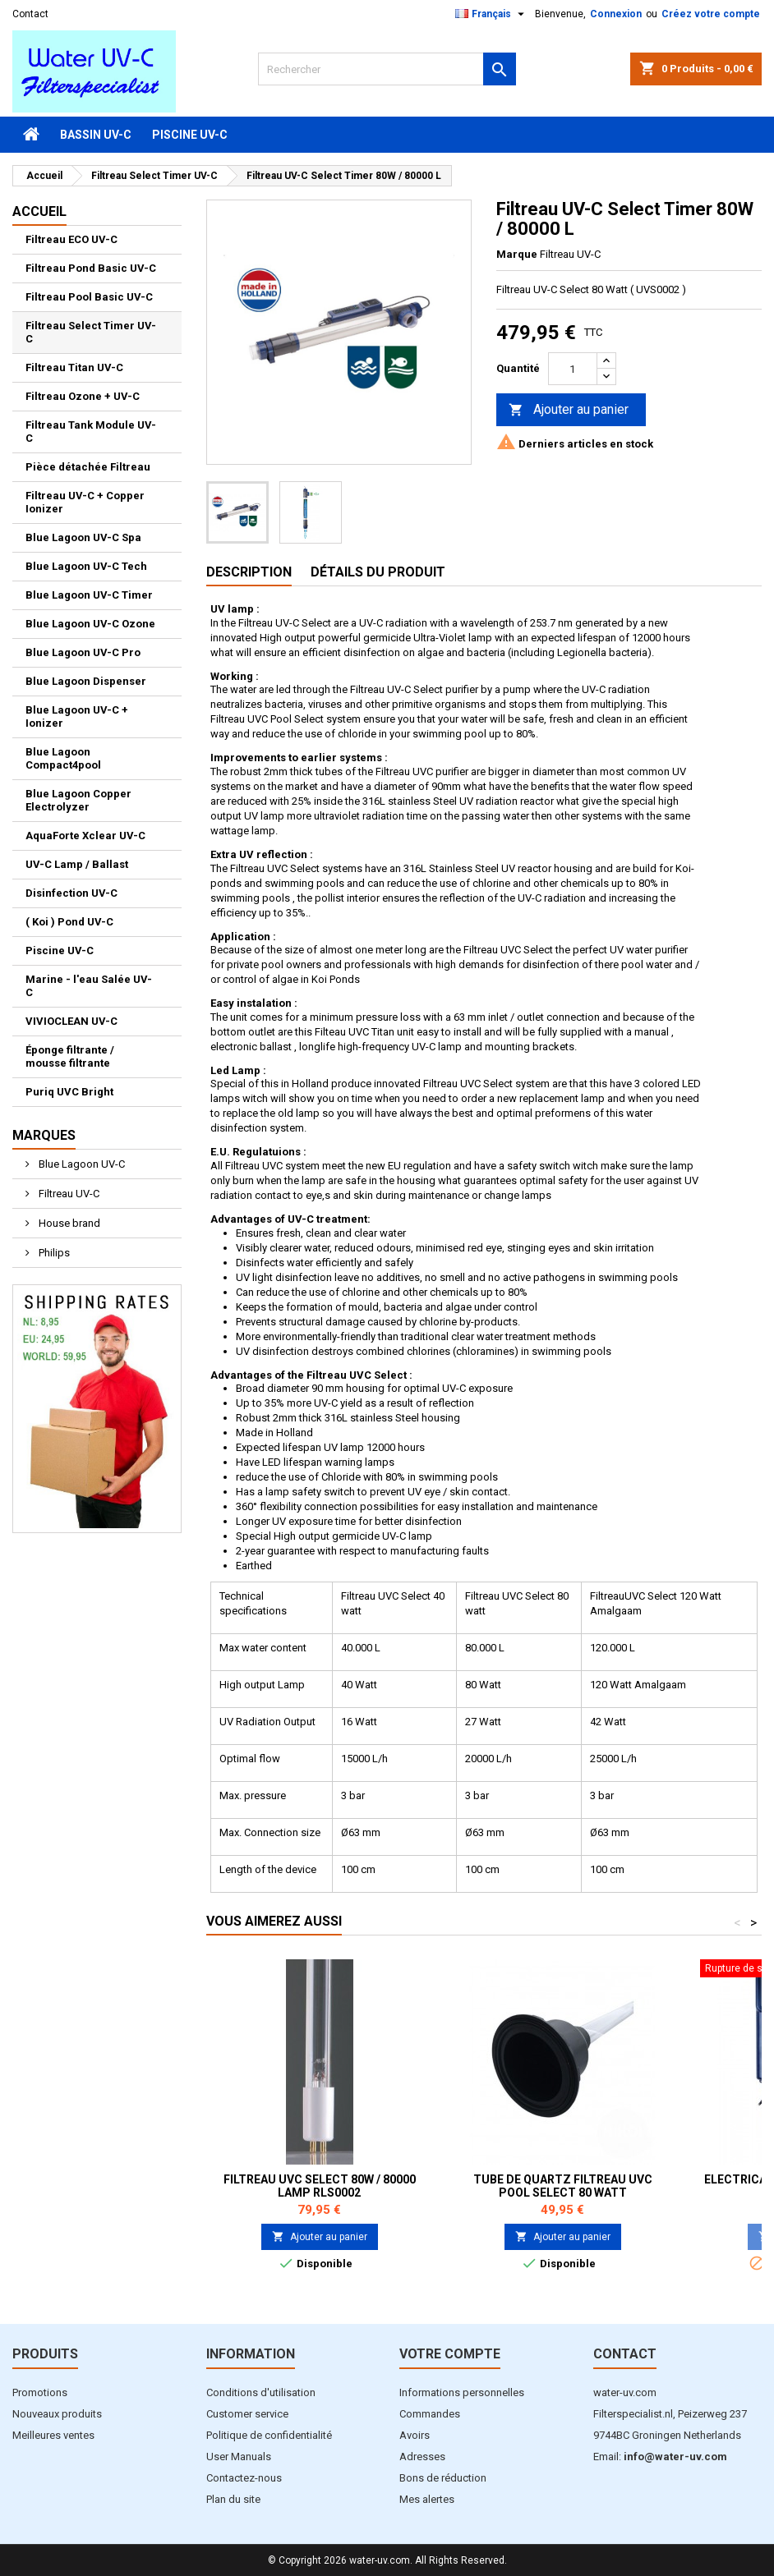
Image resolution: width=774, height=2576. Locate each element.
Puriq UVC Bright (69, 1092)
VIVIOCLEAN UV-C (71, 1021)
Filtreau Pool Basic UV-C (89, 297)
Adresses (422, 2456)
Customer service (247, 2414)
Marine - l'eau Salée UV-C (88, 986)
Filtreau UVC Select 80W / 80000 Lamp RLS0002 (319, 2186)
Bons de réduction (442, 2478)
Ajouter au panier (569, 410)
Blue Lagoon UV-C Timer (89, 595)
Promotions (39, 2392)
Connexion (616, 14)
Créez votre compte (710, 14)
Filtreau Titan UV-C (74, 367)
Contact (30, 14)
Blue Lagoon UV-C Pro (83, 652)
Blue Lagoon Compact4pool (63, 758)
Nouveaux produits (57, 2414)
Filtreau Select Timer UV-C (90, 332)
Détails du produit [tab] (378, 572)
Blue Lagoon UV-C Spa (83, 537)
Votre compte (449, 2354)
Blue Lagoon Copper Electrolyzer (78, 800)
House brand (68, 1223)
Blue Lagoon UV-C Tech (86, 566)
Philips (53, 1253)
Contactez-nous (244, 2478)
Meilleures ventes (53, 2435)
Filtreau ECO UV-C (71, 239)
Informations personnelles (461, 2392)
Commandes (429, 2414)
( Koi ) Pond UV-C (69, 922)
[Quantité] (572, 368)
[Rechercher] (387, 69)
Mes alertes (426, 2499)
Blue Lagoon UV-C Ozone (90, 624)
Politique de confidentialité (269, 2435)
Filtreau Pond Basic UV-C (90, 268)
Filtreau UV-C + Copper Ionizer (85, 502)
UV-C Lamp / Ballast (76, 864)
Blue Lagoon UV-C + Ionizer (76, 716)
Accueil (39, 211)
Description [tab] (249, 572)
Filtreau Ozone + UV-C (82, 396)
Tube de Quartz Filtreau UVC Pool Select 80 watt (562, 2186)
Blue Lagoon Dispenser (85, 681)
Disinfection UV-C (71, 893)
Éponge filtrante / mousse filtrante (69, 1056)
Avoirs (414, 2435)
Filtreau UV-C (67, 1193)
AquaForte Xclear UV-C (85, 835)
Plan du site (233, 2499)
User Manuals (238, 2456)
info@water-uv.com (675, 2456)
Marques (44, 1135)
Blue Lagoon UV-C (80, 1164)
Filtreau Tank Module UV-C (90, 431)
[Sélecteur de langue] (491, 14)
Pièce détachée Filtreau (87, 467)
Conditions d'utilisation (261, 2392)
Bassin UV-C (95, 134)
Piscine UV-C (190, 134)
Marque (516, 254)
